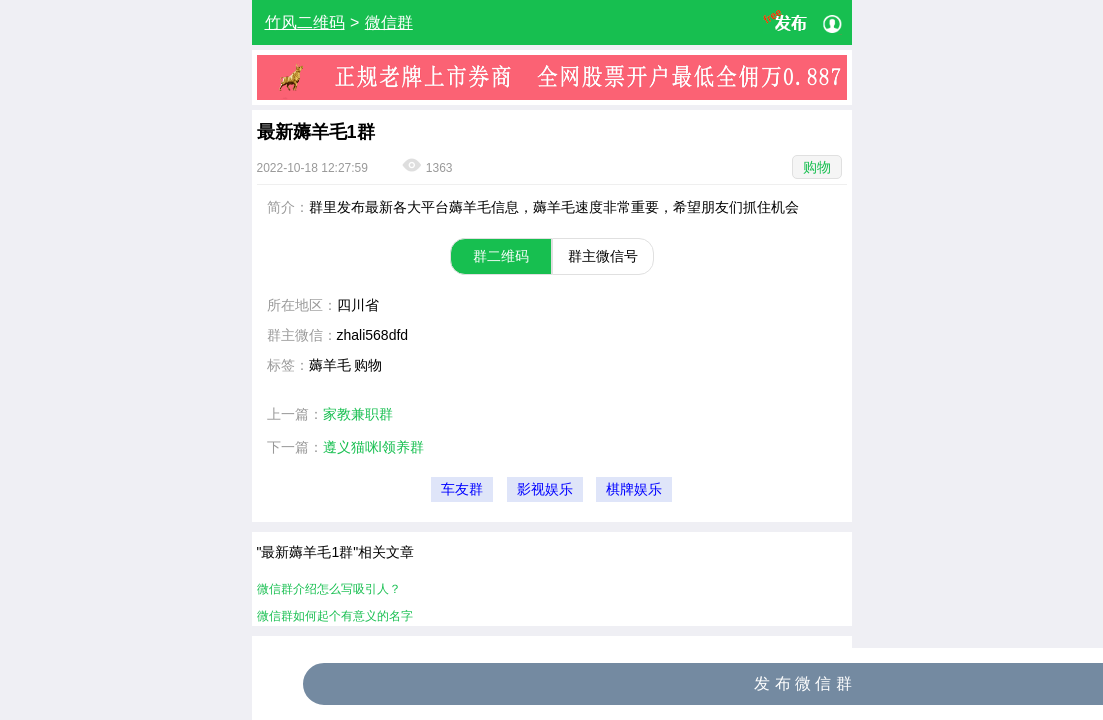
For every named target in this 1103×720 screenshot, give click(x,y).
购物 (817, 167)
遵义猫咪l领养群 (373, 447)
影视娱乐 (545, 489)
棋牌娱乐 (634, 489)
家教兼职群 (358, 414)
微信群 (389, 22)
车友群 (462, 489)
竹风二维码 (305, 22)
